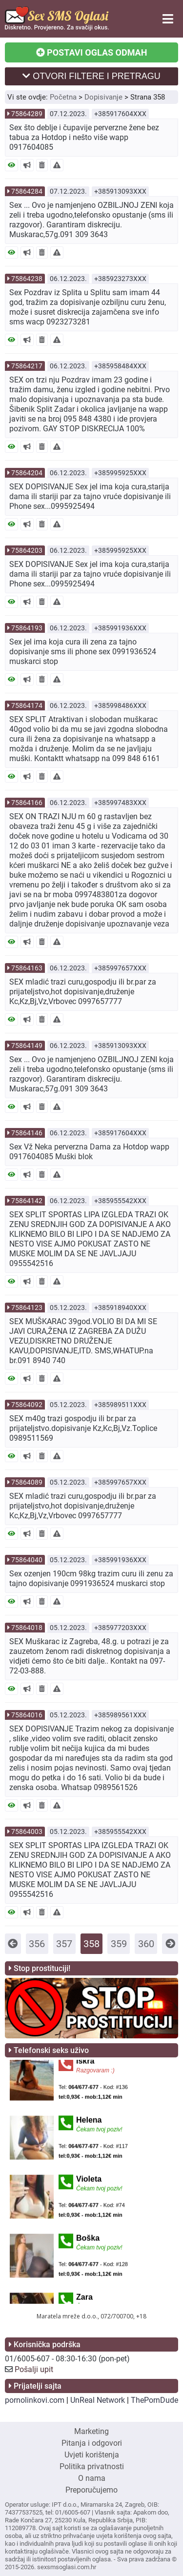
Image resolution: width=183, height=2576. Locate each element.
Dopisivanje (103, 97)
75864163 (26, 968)
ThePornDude (154, 2400)
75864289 (26, 114)
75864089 (26, 1482)
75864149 (26, 1045)
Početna (63, 97)
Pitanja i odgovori (91, 2443)
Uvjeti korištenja (91, 2454)
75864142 (26, 1201)
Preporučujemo (91, 2490)
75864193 (26, 628)
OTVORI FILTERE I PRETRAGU (91, 76)
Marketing (91, 2431)
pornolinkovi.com (34, 2400)
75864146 (26, 1133)
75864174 (26, 705)
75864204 (26, 473)
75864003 (26, 1831)
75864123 (26, 1307)
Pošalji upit (34, 2369)
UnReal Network (97, 2400)
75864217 (26, 366)
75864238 (26, 278)
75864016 (26, 1715)
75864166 (26, 802)
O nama (91, 2478)
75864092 (26, 1405)
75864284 (26, 191)
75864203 (26, 550)
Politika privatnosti (92, 2466)
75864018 (26, 1627)
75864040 (26, 1560)
